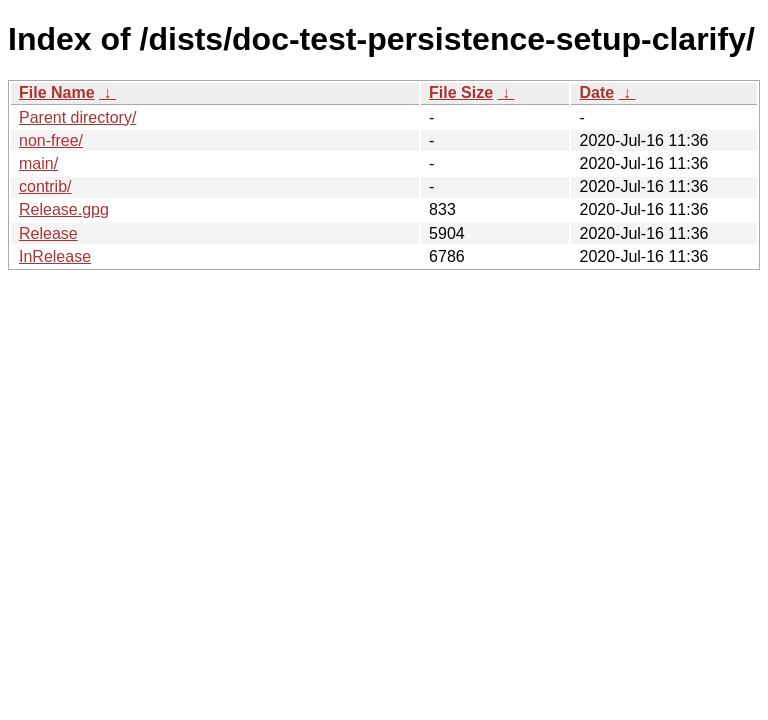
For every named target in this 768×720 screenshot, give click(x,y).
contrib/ (45, 186)
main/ (38, 163)
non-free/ (51, 140)
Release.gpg (64, 209)
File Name (57, 92)
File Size (461, 92)
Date (596, 92)
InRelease (55, 256)
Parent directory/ (77, 117)
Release (48, 233)
